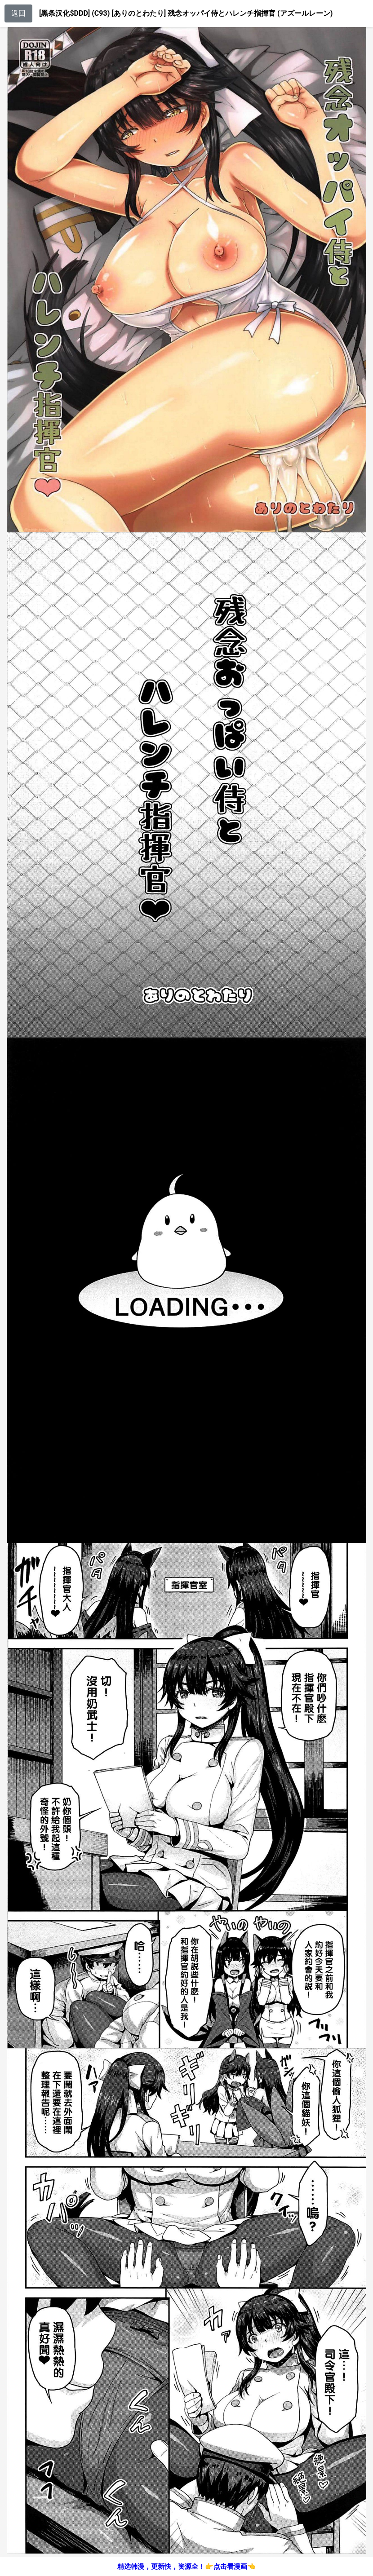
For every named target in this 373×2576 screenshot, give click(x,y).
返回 (18, 13)
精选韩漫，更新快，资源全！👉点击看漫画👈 (186, 2567)
